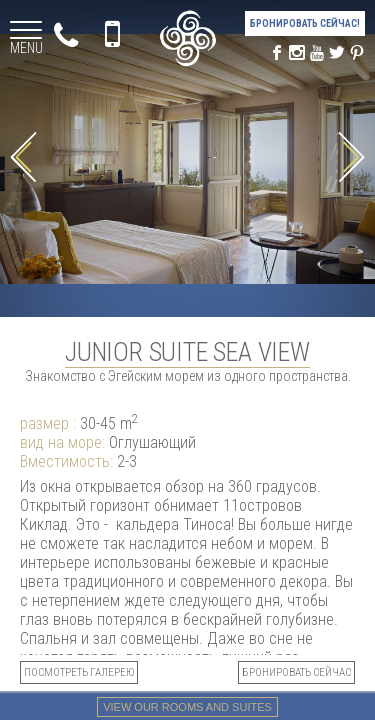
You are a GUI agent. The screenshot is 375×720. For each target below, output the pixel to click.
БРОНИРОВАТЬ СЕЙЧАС (296, 672)
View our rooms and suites (187, 707)
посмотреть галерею (79, 672)
